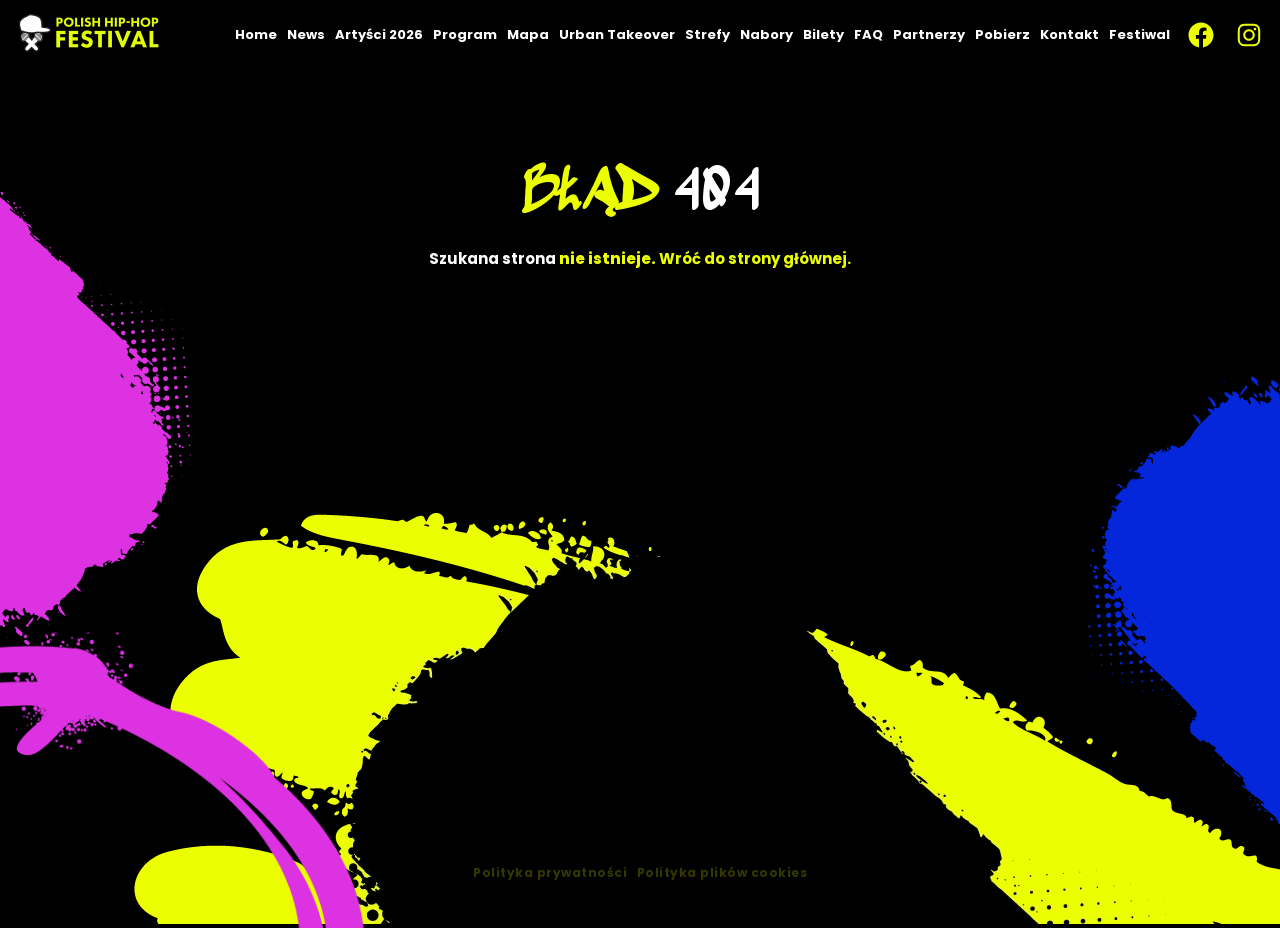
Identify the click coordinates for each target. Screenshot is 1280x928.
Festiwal (1139, 34)
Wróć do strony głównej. (755, 258)
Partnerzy (929, 34)
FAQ (868, 34)
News (306, 34)
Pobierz (1002, 34)
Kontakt (1069, 34)
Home (256, 34)
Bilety (823, 34)
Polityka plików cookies (722, 893)
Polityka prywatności (550, 893)
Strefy (707, 34)
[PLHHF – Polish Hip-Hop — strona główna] (90, 35)
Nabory (766, 34)
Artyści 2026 (379, 34)
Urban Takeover (617, 34)
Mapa (528, 34)
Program (465, 34)
